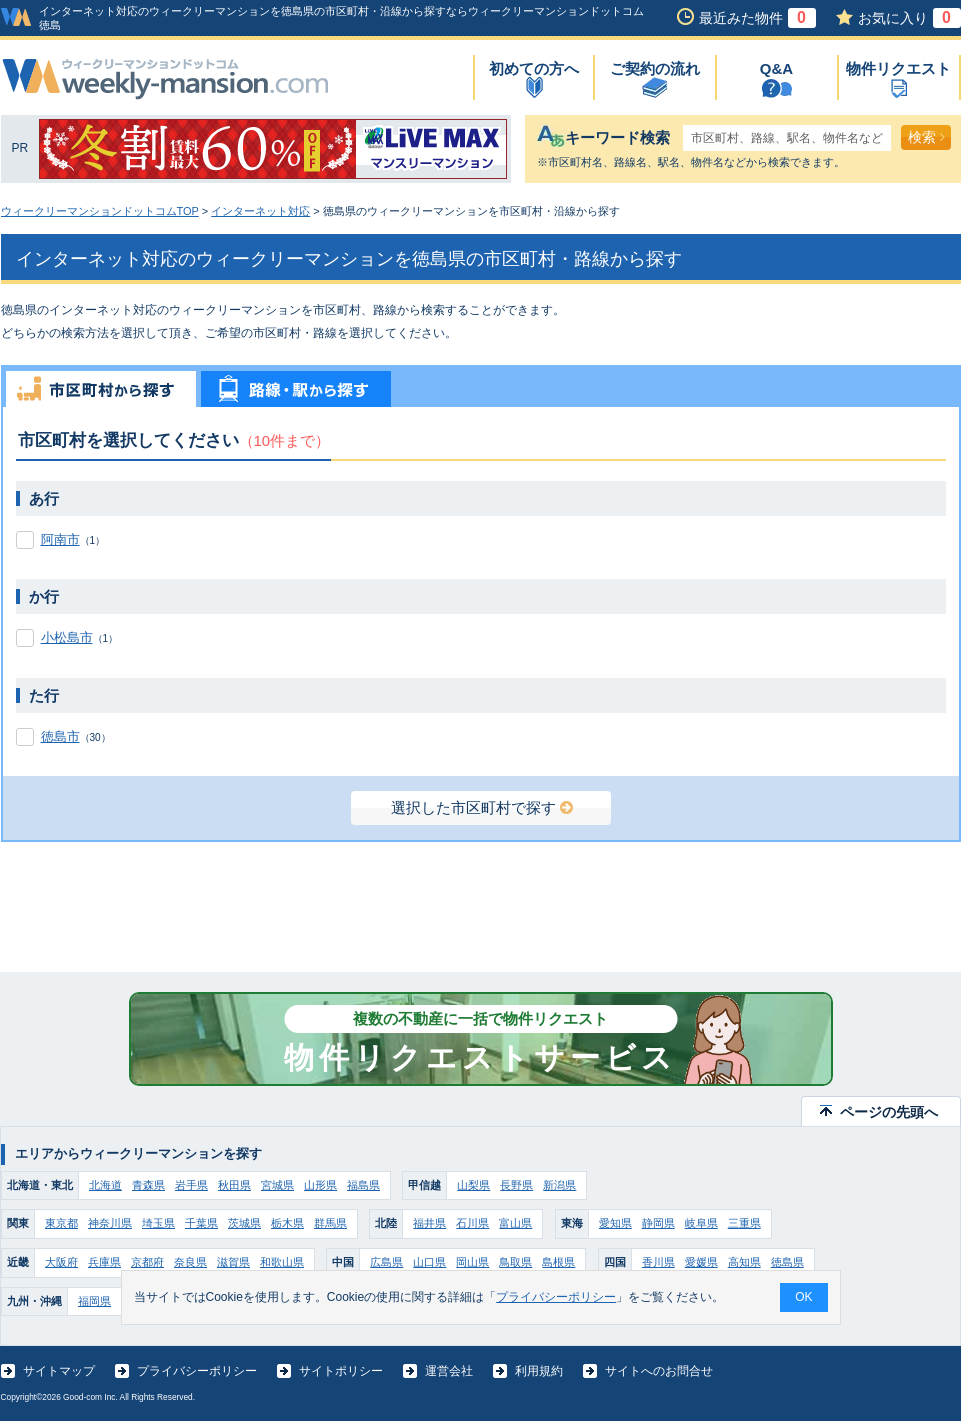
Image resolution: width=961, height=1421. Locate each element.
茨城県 (244, 1223)
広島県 (386, 1262)
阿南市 (60, 539)
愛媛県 (701, 1262)
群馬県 (330, 1223)
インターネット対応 (260, 211)
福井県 (429, 1223)
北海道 (105, 1185)
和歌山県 (282, 1262)
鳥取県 (515, 1262)
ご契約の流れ (655, 68)
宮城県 (277, 1185)
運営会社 (449, 1371)
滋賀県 (233, 1262)
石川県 (472, 1223)
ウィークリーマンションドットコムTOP (100, 211)
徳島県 (787, 1262)
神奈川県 (110, 1223)
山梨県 (473, 1185)
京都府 (147, 1262)
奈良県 (190, 1262)
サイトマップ (59, 1371)
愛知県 (615, 1223)
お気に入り (909, 18)
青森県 (148, 1185)
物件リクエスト (898, 68)
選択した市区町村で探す (482, 807)
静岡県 (658, 1223)
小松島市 (67, 637)
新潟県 (559, 1185)
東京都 (61, 1223)
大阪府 (61, 1262)
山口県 (429, 1262)
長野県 (516, 1185)
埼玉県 (158, 1223)
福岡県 (94, 1301)
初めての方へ (534, 68)
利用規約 (539, 1371)
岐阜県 (701, 1223)
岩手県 (191, 1185)
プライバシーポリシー (197, 1371)
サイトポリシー (341, 1371)
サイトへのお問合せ (659, 1371)
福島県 (363, 1185)
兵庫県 (104, 1262)
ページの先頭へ (889, 1112)
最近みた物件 (757, 18)
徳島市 (60, 736)
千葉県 (201, 1223)
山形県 (320, 1185)
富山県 (515, 1223)
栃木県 (287, 1223)
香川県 (658, 1262)
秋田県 (234, 1185)
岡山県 (472, 1262)
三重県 (744, 1223)
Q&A (776, 68)
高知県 (744, 1262)
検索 (926, 137)
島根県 (558, 1262)
